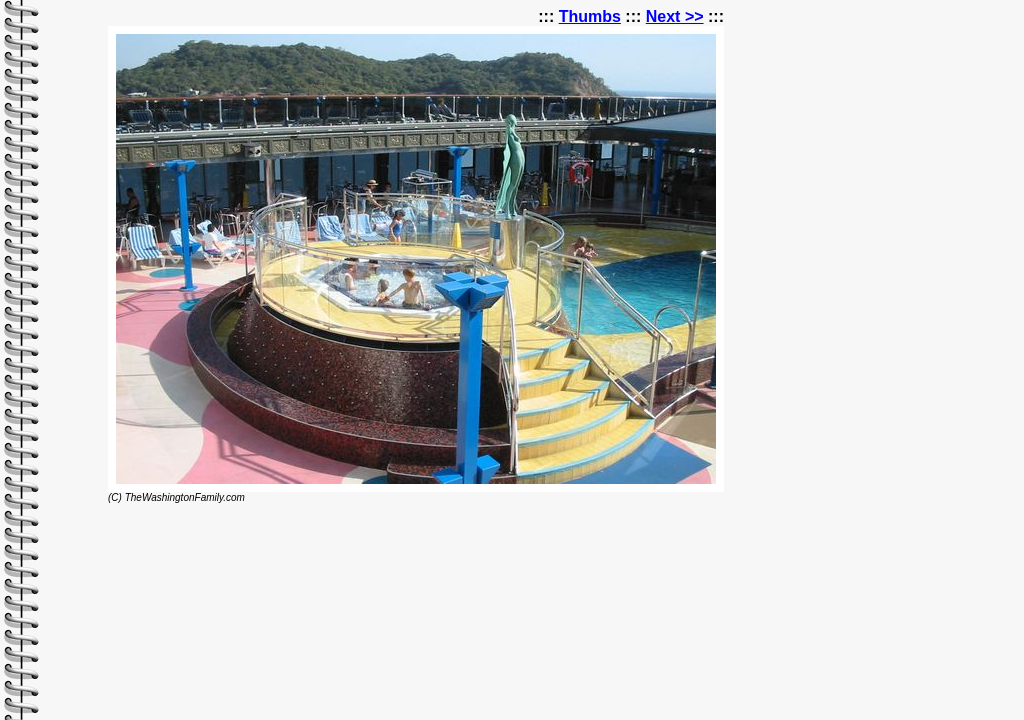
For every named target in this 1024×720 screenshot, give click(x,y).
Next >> (675, 16)
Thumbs (590, 16)
